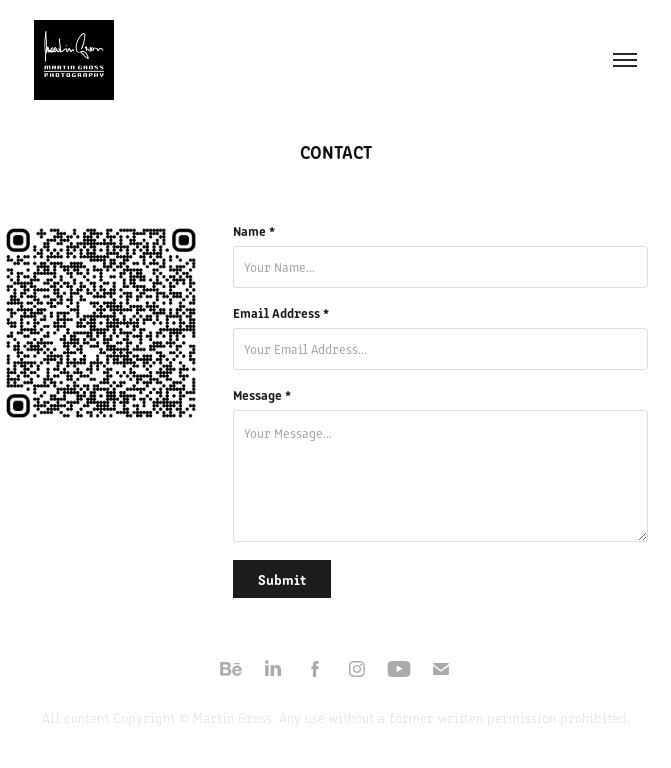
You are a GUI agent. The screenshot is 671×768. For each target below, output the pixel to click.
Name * (254, 231)
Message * (262, 395)
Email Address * (281, 313)
